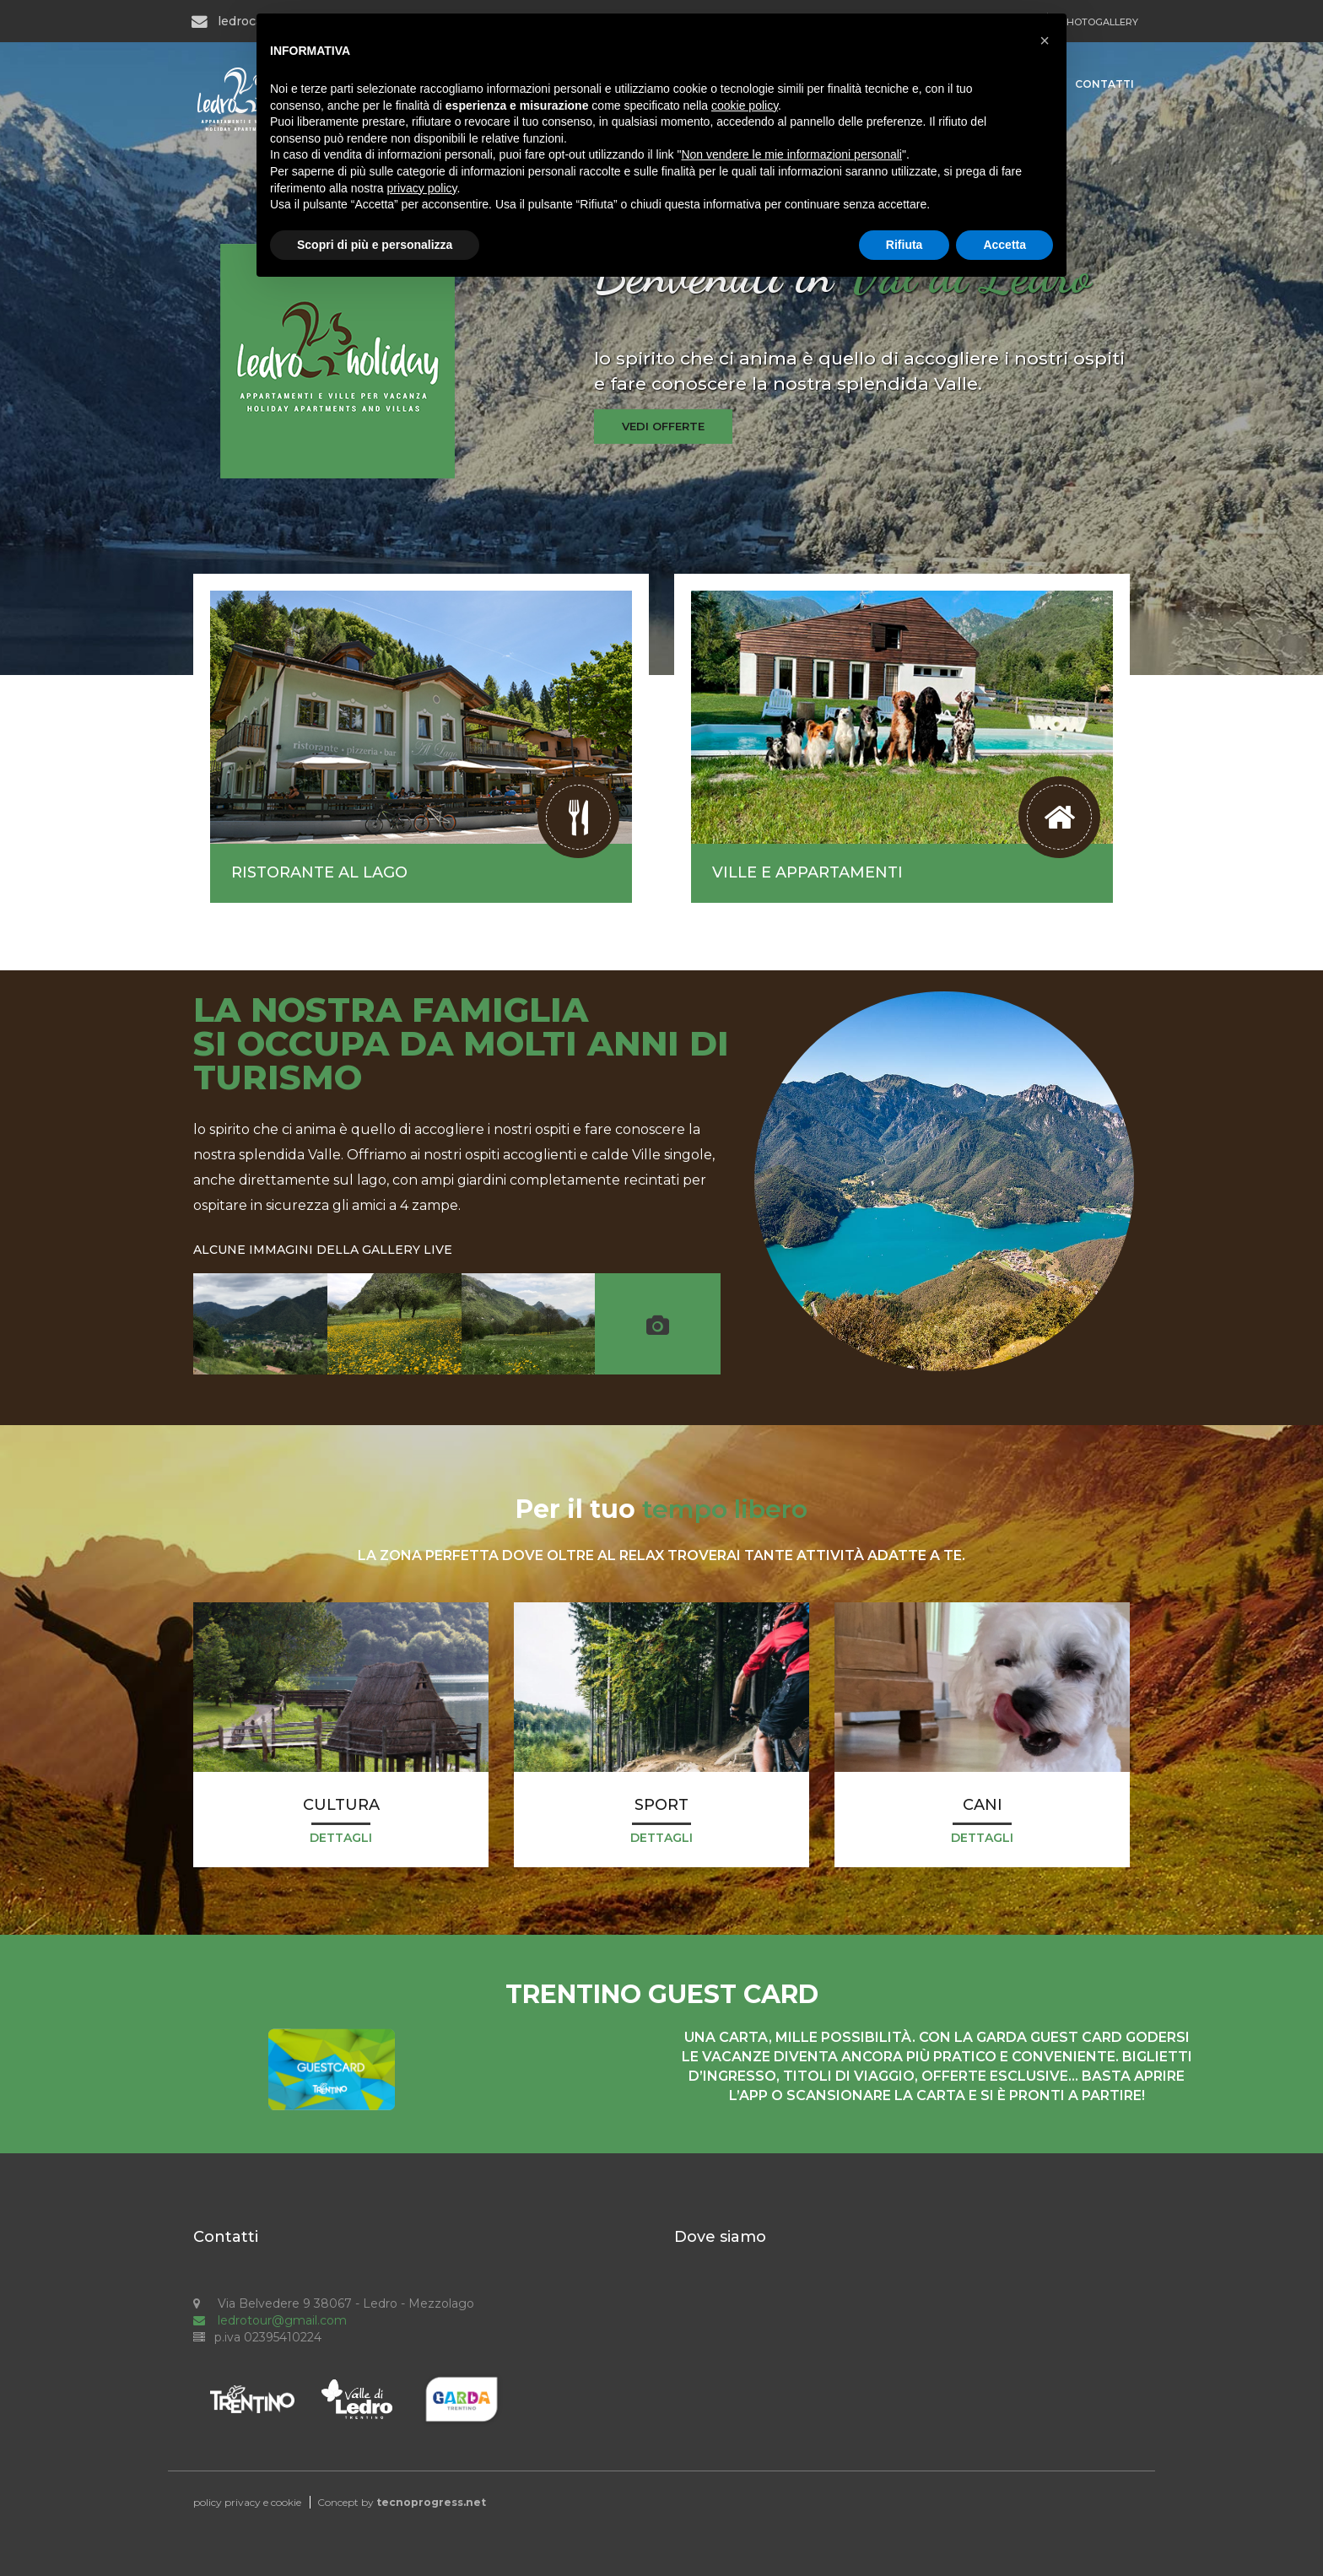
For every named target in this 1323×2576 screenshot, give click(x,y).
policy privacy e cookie (247, 2502)
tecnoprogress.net (431, 2502)
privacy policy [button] (422, 188)
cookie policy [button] (744, 105)
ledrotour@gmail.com (270, 2320)
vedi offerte (663, 426)
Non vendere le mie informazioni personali (791, 154)
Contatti (1104, 84)
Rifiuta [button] (904, 244)
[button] (1044, 40)
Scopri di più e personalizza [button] (374, 244)
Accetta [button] (1004, 244)
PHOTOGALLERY (1099, 22)
